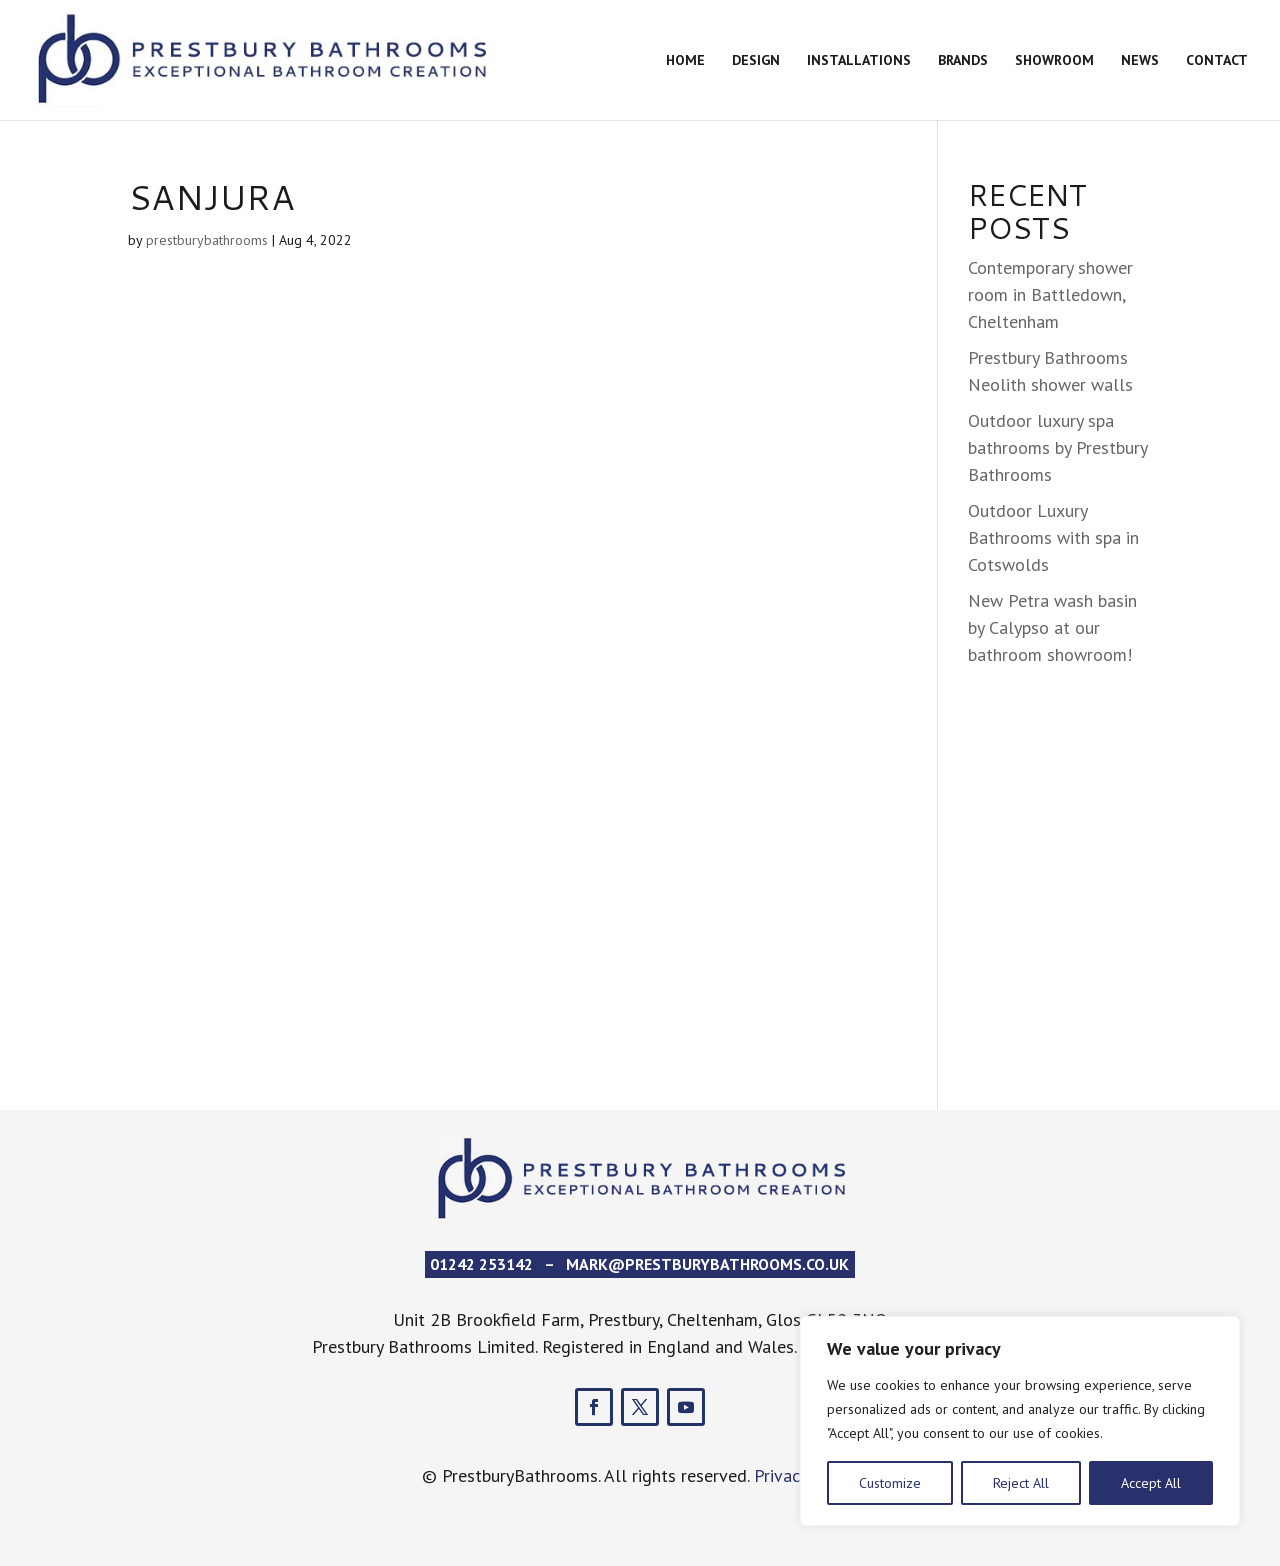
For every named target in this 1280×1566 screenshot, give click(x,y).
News (1140, 61)
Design (756, 61)
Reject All (1021, 1483)
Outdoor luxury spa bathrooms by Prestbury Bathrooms (1057, 447)
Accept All (1151, 1483)
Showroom (1054, 61)
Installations (859, 61)
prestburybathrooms (207, 240)
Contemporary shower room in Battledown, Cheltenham (1050, 294)
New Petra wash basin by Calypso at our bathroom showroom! (1052, 627)
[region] (1020, 1421)
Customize (890, 1483)
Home (685, 61)
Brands (963, 61)
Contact (1217, 61)
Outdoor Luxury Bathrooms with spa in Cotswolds (1053, 537)
